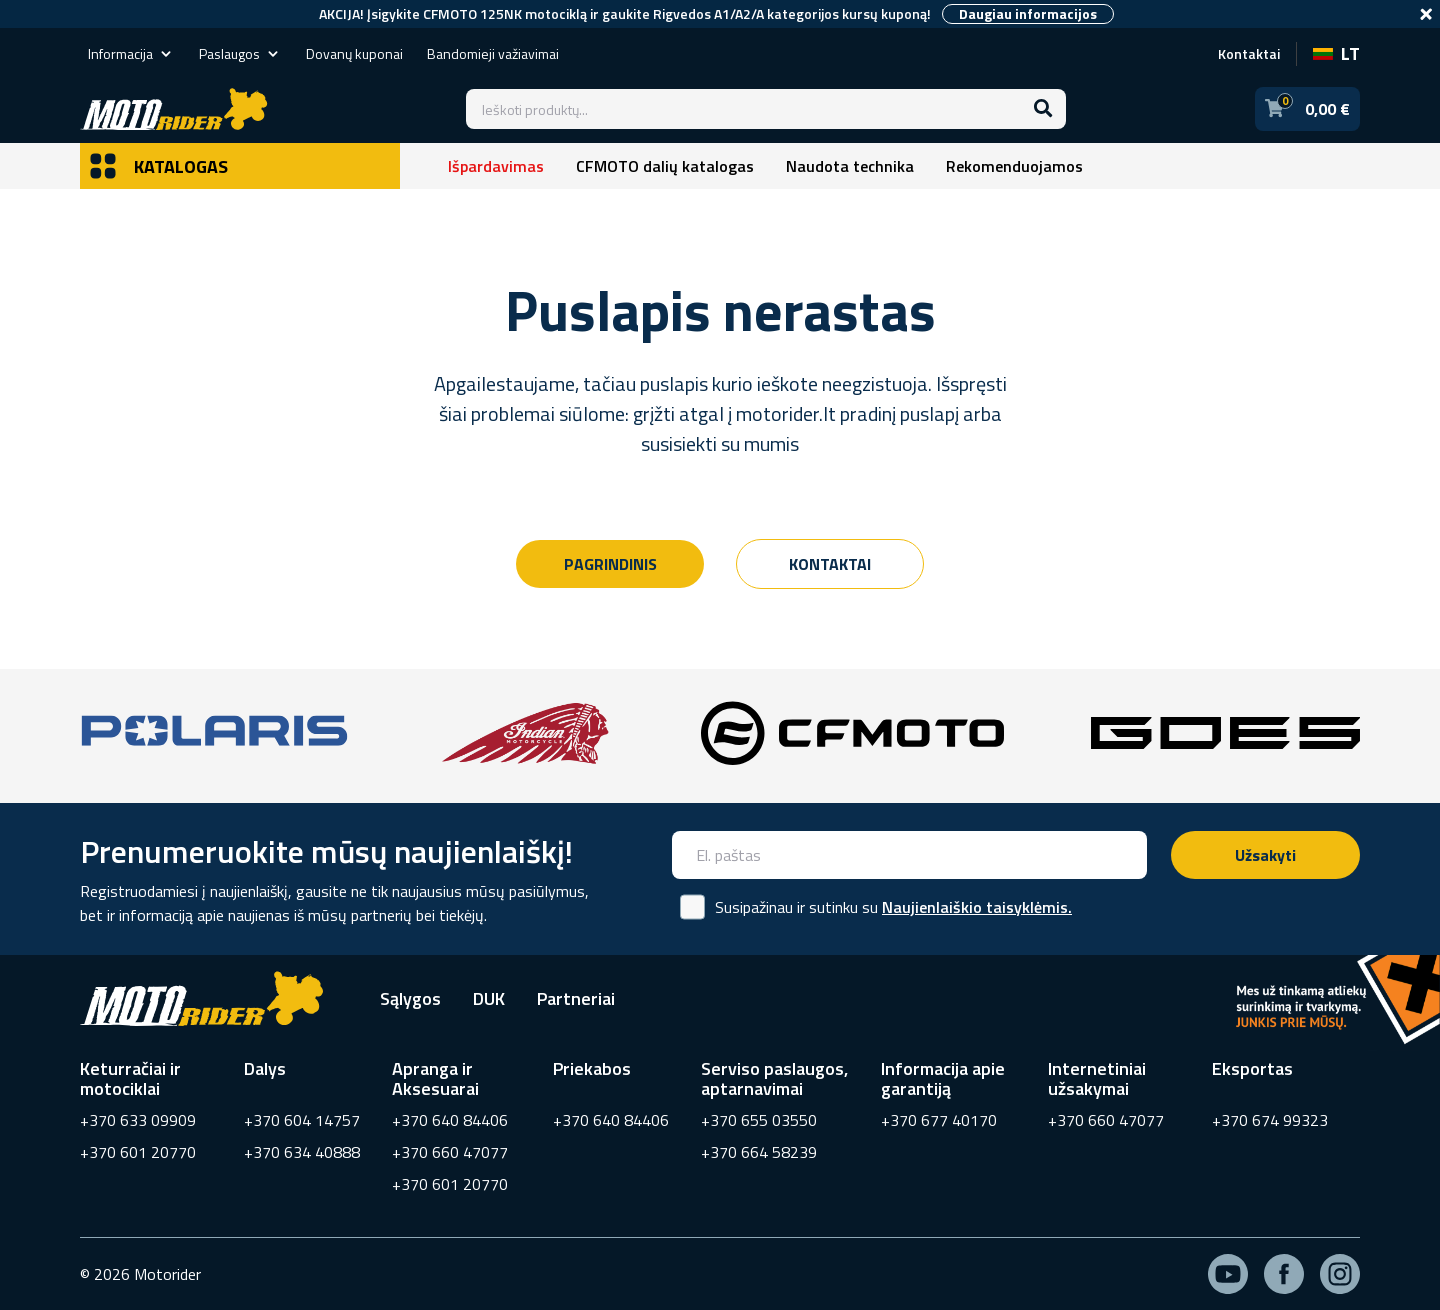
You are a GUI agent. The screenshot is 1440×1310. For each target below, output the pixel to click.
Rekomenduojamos (1014, 166)
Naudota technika (850, 166)
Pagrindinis (610, 564)
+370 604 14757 (302, 1120)
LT (1336, 53)
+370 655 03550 (759, 1120)
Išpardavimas (496, 166)
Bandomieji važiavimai (493, 53)
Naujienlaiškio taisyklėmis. (977, 907)
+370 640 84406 (450, 1120)
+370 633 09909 (138, 1120)
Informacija (131, 53)
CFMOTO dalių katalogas (665, 166)
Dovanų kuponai (354, 53)
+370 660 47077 (450, 1152)
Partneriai (576, 998)
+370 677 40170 (939, 1120)
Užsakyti (1265, 855)
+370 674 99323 (1270, 1120)
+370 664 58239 (759, 1152)
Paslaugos (240, 53)
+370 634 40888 (302, 1152)
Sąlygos (410, 998)
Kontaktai (1249, 53)
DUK (489, 998)
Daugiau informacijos (1028, 14)
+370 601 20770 (138, 1152)
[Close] (1426, 14)
